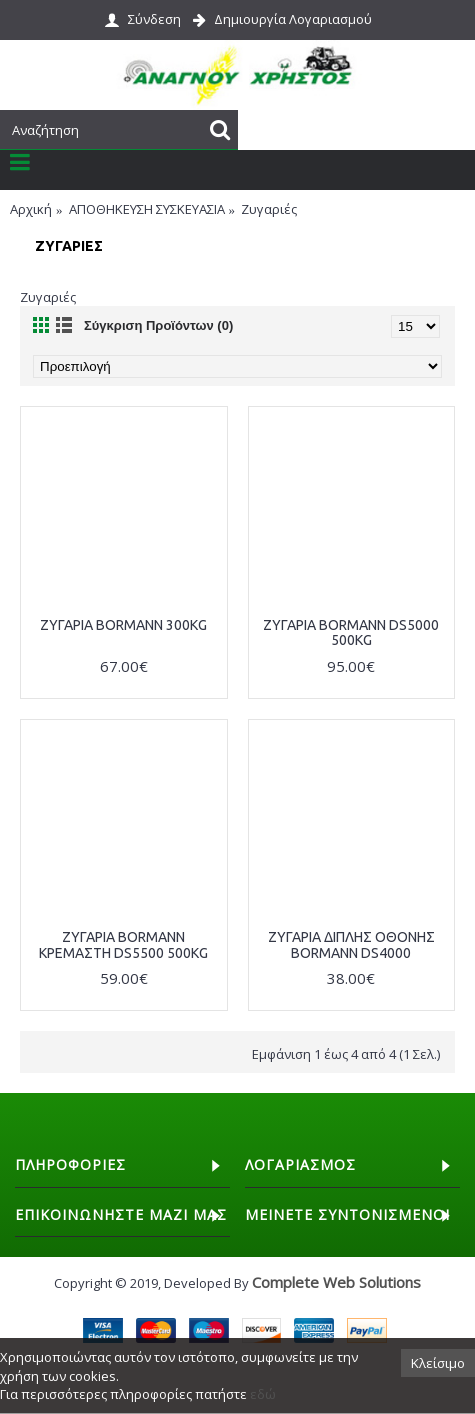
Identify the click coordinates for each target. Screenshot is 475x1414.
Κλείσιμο (438, 1363)
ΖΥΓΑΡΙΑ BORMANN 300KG (123, 625)
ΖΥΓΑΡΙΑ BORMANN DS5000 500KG (351, 632)
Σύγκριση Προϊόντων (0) (158, 325)
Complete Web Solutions (336, 1282)
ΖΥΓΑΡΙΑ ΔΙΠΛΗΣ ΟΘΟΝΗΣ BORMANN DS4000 (351, 944)
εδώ (263, 1394)
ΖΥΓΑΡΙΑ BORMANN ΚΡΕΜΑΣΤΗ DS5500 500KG (123, 944)
